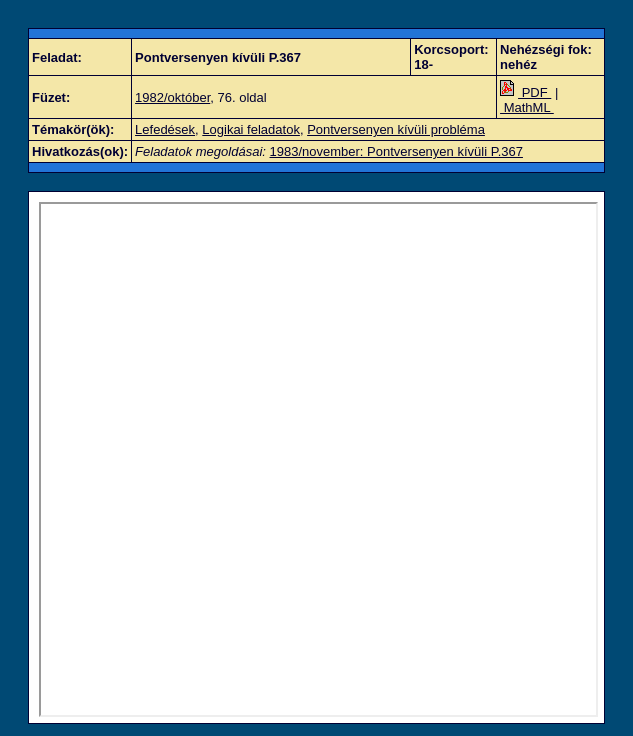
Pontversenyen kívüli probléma (396, 129)
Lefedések (165, 129)
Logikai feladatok (251, 129)
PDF (525, 92)
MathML (527, 107)
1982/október (172, 97)
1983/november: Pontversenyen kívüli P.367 (396, 151)
